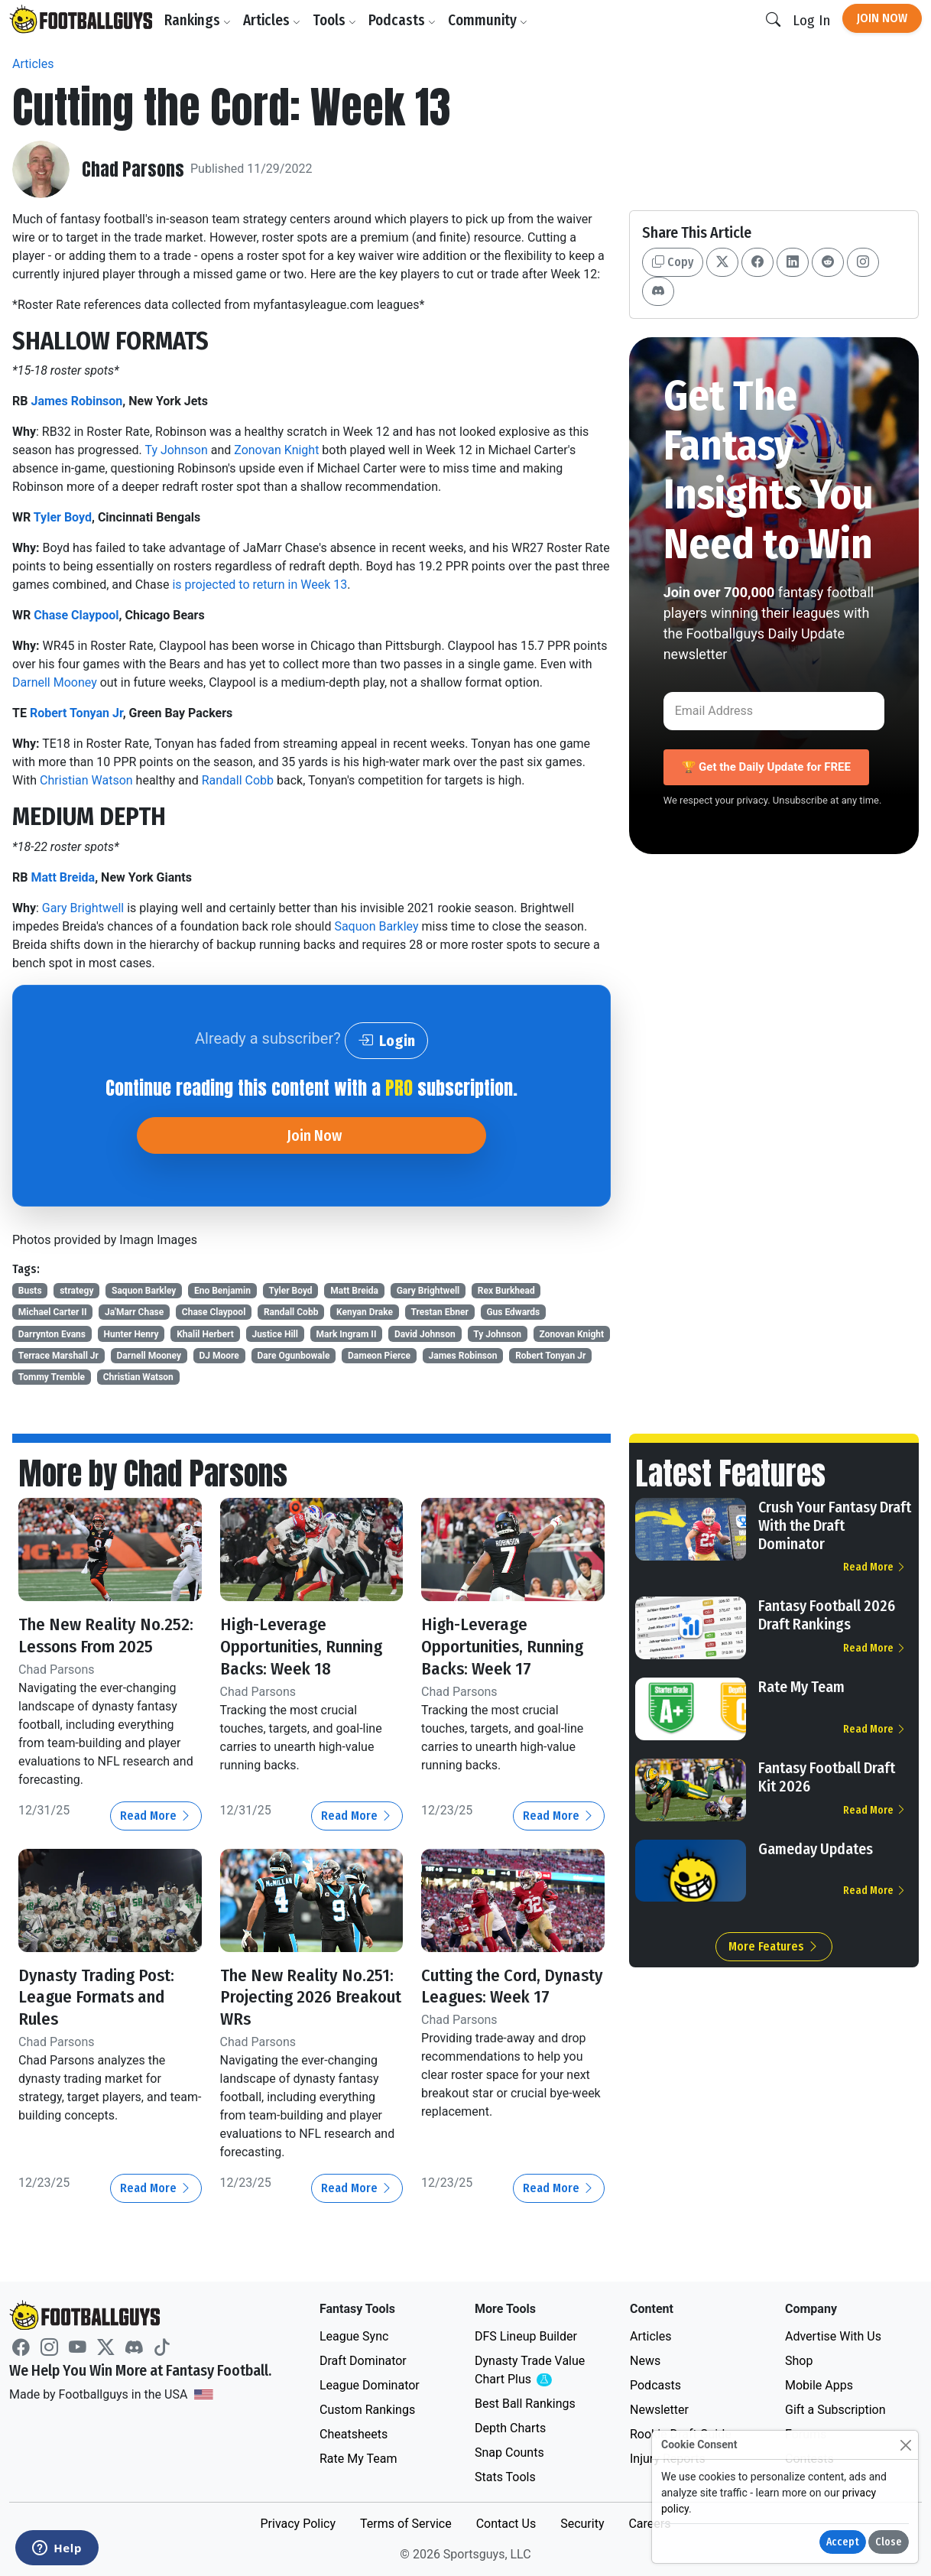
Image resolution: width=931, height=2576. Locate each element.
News (645, 2360)
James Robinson (76, 401)
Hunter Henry (131, 1334)
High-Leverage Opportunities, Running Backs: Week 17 (509, 1646)
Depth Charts (510, 2428)
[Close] (905, 2445)
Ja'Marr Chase (134, 1312)
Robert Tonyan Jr (76, 713)
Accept (842, 2541)
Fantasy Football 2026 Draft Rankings (826, 1615)
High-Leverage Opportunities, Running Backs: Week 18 (308, 1646)
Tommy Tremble (51, 1377)
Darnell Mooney (54, 682)
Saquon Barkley (376, 926)
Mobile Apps (819, 2385)
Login (386, 1040)
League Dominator (370, 2385)
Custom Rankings (367, 2409)
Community (490, 20)
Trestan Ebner (440, 1312)
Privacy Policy (298, 2523)
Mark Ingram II (346, 1334)
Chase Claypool (76, 615)
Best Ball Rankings (525, 2403)
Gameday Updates (815, 1849)
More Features (773, 1946)
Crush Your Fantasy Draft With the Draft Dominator (834, 1525)
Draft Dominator (363, 2360)
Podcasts (404, 20)
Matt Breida (63, 877)
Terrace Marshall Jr (58, 1355)
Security (582, 2523)
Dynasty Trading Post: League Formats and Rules (102, 1997)
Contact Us (506, 2523)
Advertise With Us (833, 2336)
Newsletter (659, 2409)
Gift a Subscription (835, 2409)
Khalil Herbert (205, 1334)
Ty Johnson (175, 450)
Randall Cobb (238, 780)
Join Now (882, 18)
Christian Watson (86, 780)
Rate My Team (801, 1687)
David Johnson (425, 1334)
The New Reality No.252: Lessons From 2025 (108, 1635)
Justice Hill (274, 1334)
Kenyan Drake (364, 1312)
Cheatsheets (354, 2434)
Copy (672, 262)
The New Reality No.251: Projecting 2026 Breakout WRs (309, 1997)
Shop (799, 2360)
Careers (649, 2523)
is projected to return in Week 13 (259, 584)
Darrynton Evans (52, 1334)
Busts (30, 1290)
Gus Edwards (513, 1312)
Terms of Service (406, 2523)
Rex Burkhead (506, 1290)
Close (888, 2541)
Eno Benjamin (222, 1290)
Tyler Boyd (63, 517)
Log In (811, 20)
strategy (76, 1290)
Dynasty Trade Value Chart (533, 2370)
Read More (156, 1815)
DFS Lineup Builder (526, 2336)
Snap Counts (509, 2452)
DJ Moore (219, 1355)
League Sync (354, 2336)
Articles (274, 20)
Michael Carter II (52, 1312)
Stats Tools (505, 2477)
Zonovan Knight (276, 450)
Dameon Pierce (379, 1355)
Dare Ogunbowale (293, 1355)
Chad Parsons (133, 169)
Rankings (200, 20)
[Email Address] (773, 711)
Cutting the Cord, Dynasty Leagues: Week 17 (510, 1997)
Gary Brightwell (83, 908)
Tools (336, 20)
